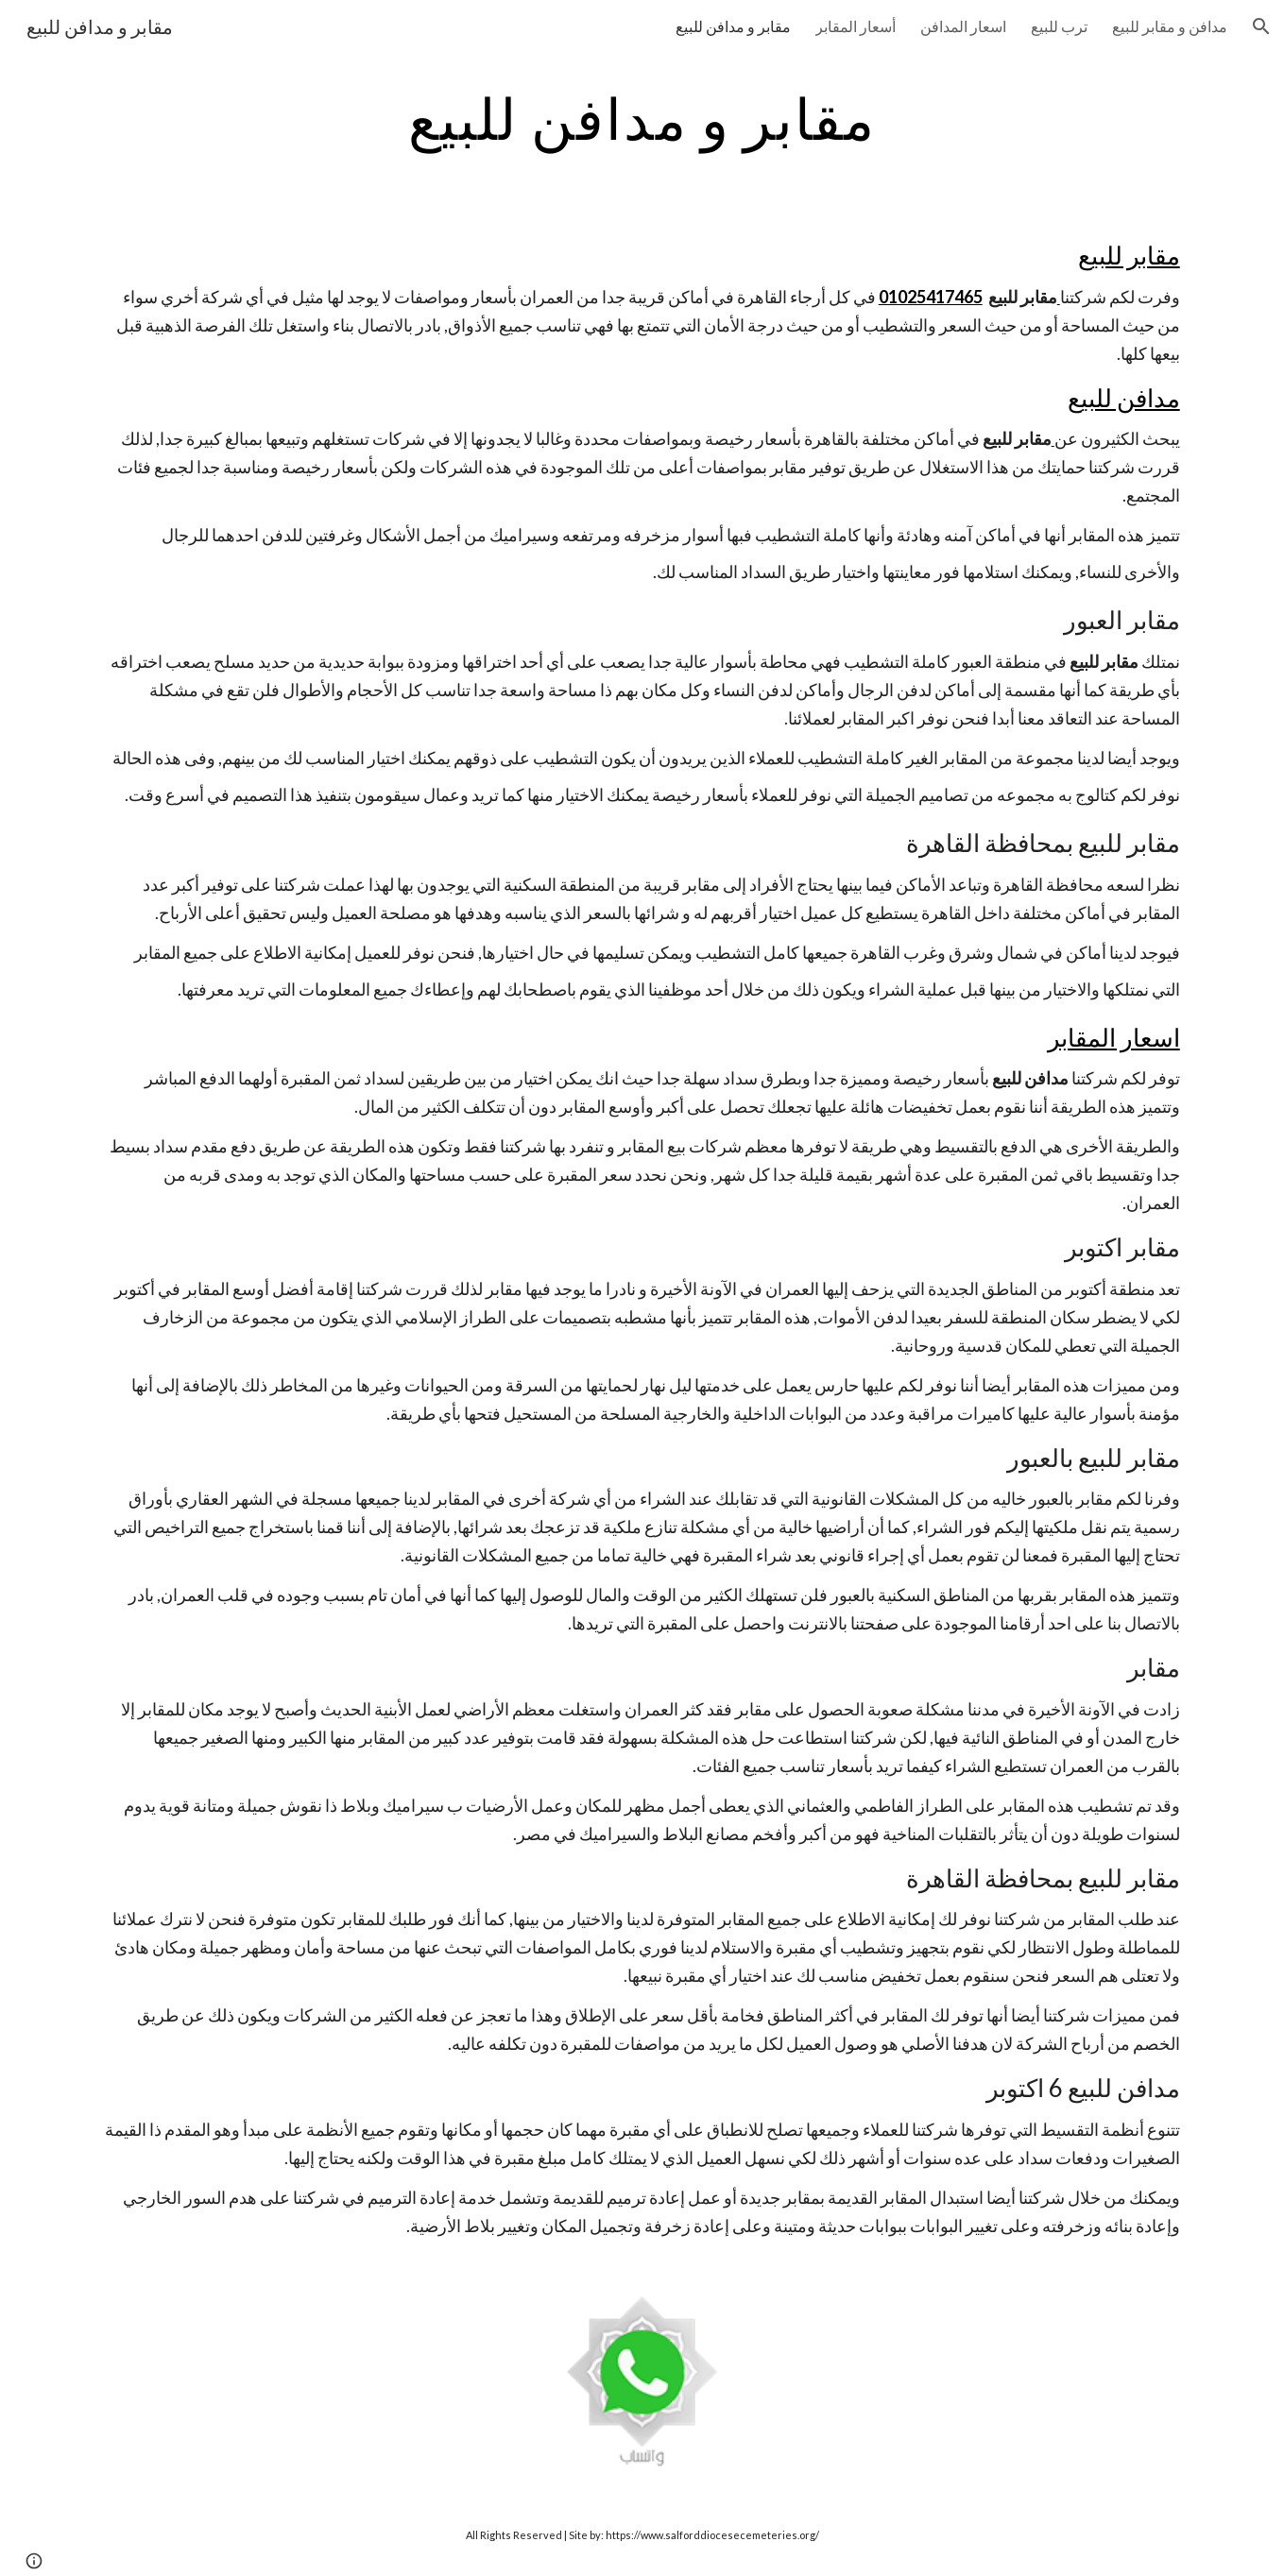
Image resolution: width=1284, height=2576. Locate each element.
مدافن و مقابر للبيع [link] (1169, 26)
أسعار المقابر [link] (855, 26)
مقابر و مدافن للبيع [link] (733, 26)
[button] (1261, 26)
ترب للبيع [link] (1059, 26)
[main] (642, 118)
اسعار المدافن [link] (963, 26)
